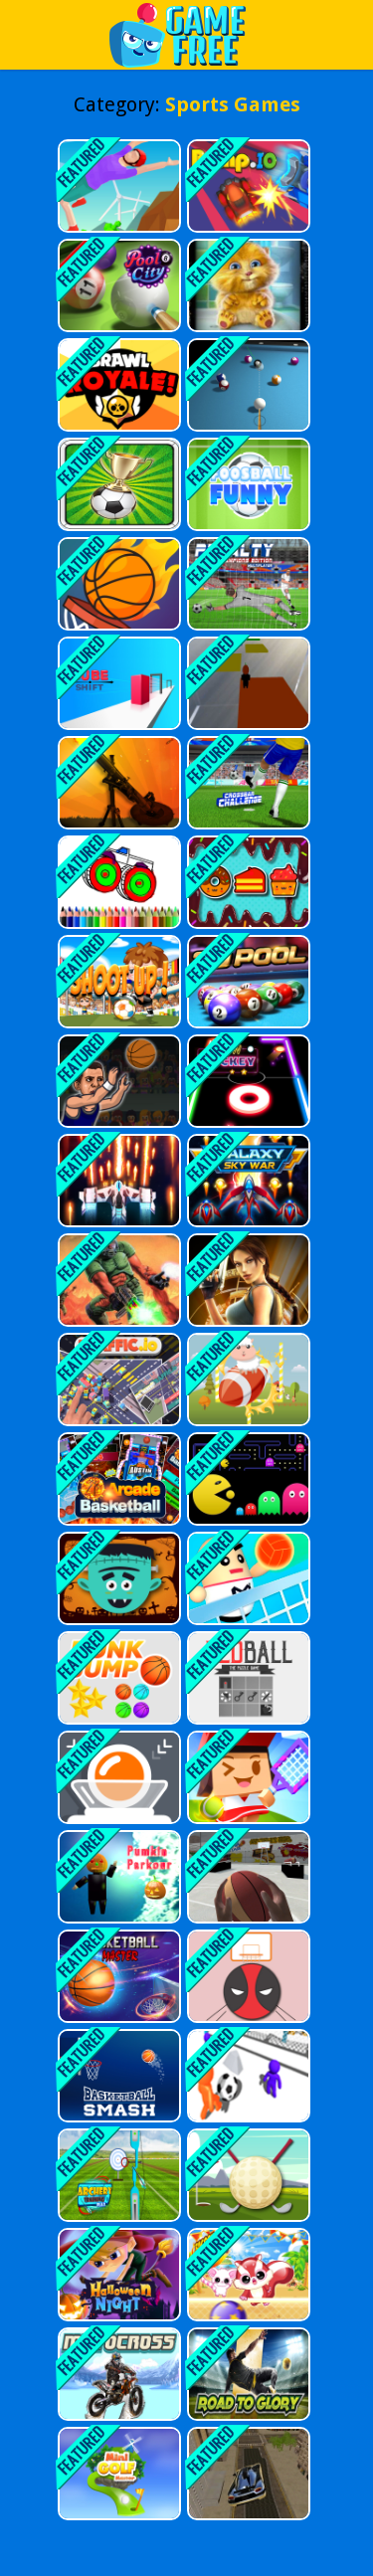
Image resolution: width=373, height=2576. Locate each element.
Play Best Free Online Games (187, 34)
